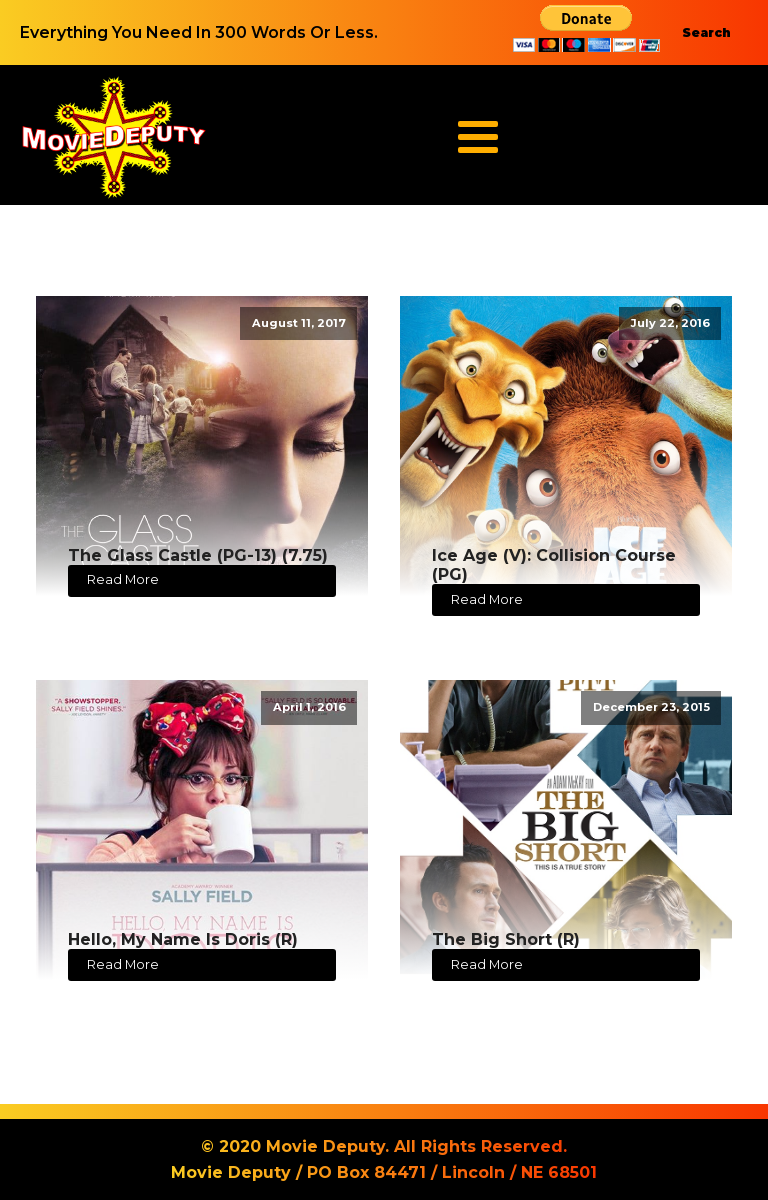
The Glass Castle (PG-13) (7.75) (198, 555)
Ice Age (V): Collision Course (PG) (554, 565)
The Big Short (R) (506, 939)
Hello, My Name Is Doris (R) (183, 939)
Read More (123, 579)
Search (706, 32)
